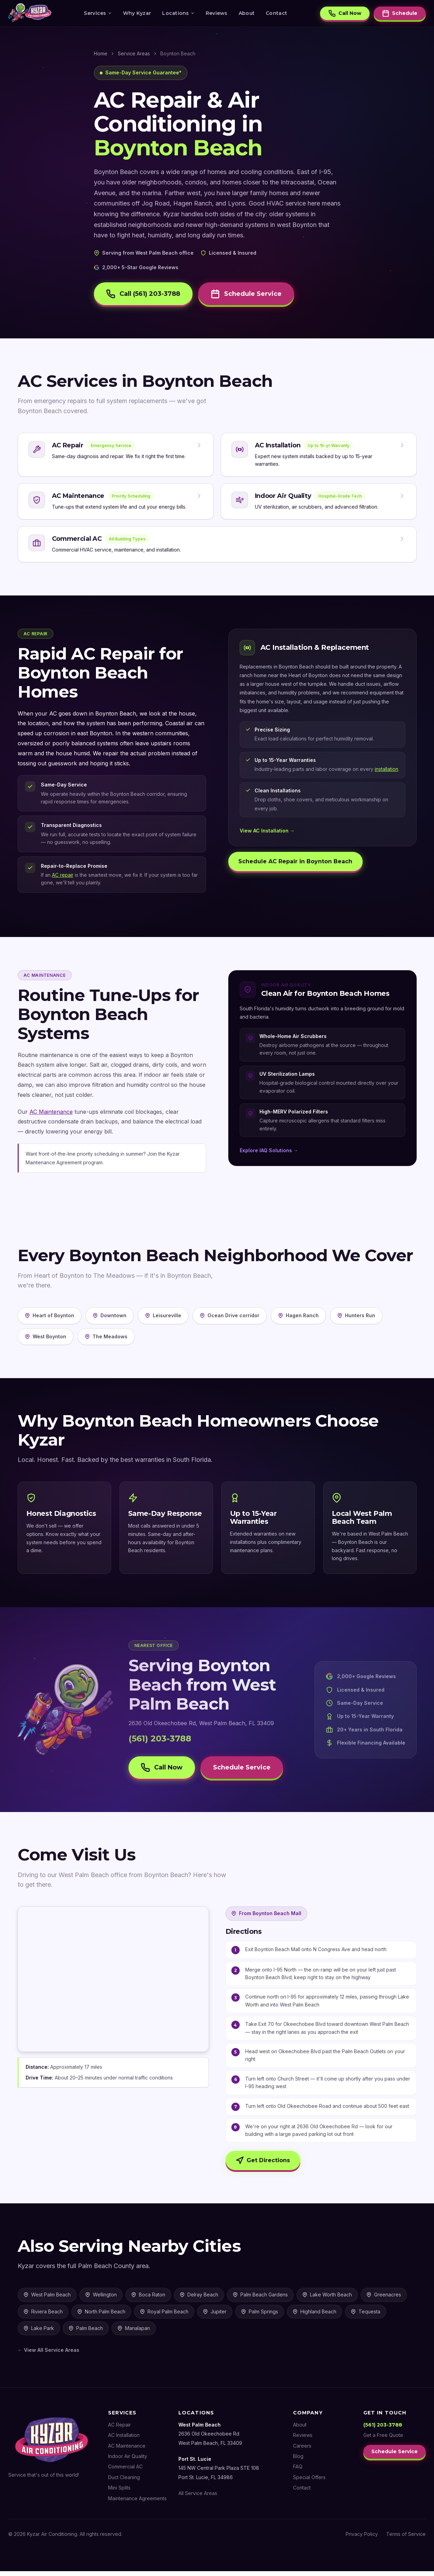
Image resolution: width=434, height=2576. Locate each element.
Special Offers (309, 2482)
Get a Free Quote (382, 2440)
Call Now (344, 13)
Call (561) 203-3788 (145, 294)
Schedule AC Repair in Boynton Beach (296, 864)
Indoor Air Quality (127, 2461)
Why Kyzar (137, 13)
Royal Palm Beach (164, 2316)
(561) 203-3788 (160, 1741)
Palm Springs (259, 2316)
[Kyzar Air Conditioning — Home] (29, 13)
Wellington (101, 2299)
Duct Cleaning (124, 2482)
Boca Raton (148, 2299)
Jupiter (215, 2316)
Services (98, 13)
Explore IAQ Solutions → (269, 1153)
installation (386, 772)
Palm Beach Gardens (260, 2299)
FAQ (297, 2471)
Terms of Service (406, 2538)
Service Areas (134, 53)
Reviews (217, 13)
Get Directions (264, 2165)
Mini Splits (119, 2492)
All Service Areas (197, 2498)
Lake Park (39, 2333)
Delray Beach (199, 2299)
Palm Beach (86, 2333)
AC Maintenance (51, 1114)
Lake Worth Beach (327, 2299)
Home (100, 53)
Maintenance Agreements (137, 2503)
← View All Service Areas (48, 2355)
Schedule (399, 13)
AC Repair (119, 2429)
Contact (276, 13)
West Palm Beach (47, 2299)
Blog (298, 2461)
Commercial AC (125, 2471)
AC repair (62, 878)
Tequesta (365, 2316)
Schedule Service (250, 294)
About (247, 13)
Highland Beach (314, 2316)
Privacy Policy (362, 2538)
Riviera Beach (43, 2316)
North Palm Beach (101, 2316)
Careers (302, 2450)
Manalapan (133, 2333)
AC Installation (124, 2440)
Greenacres (383, 2299)
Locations (178, 13)
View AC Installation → (267, 834)
